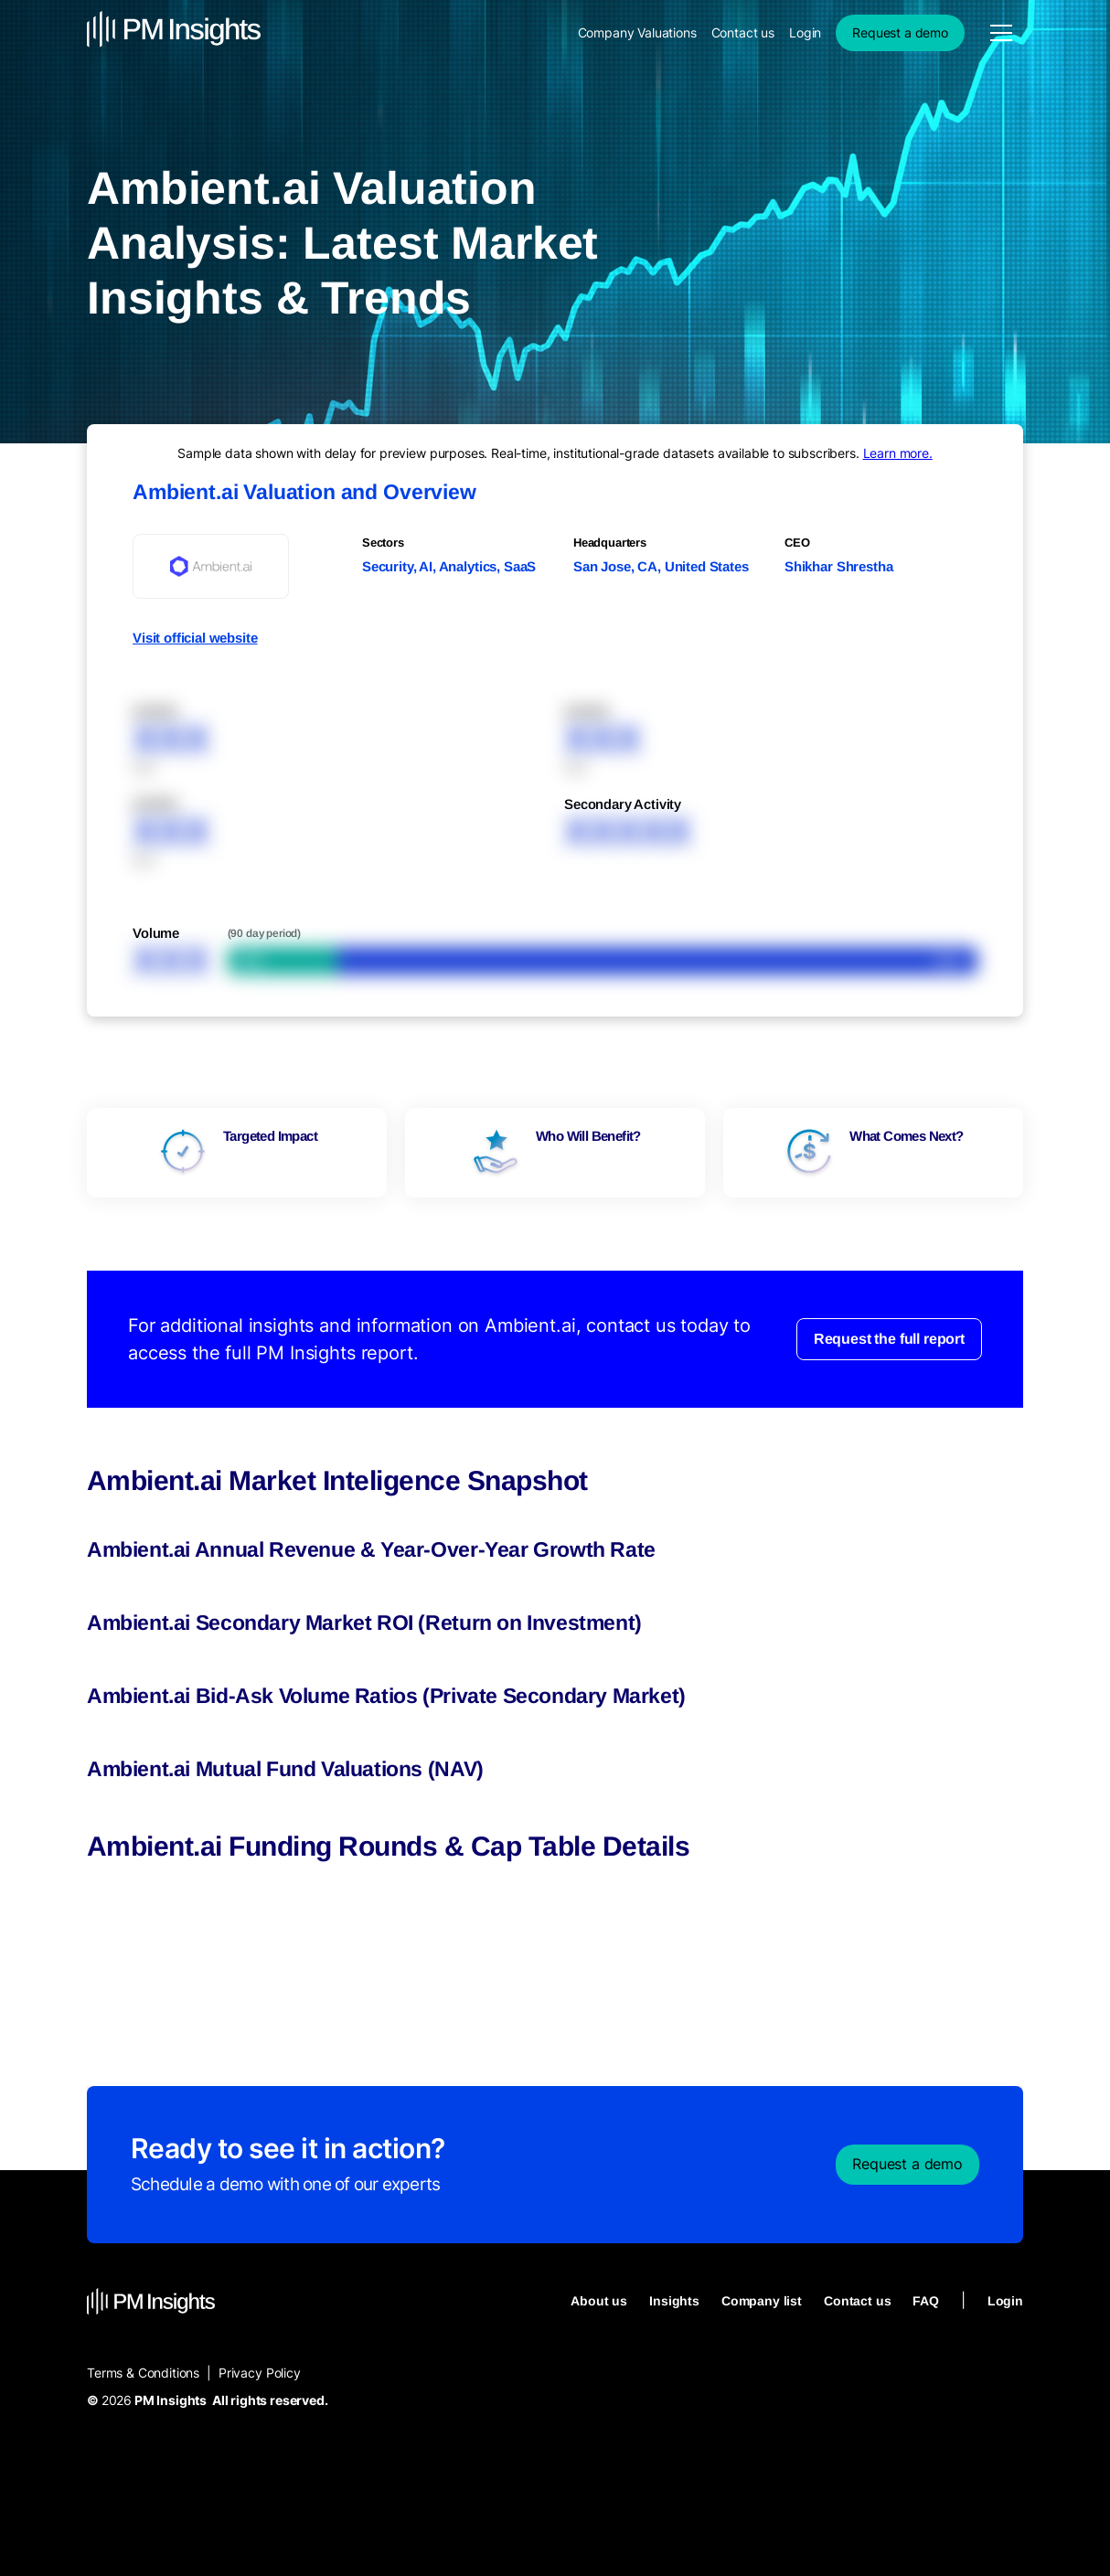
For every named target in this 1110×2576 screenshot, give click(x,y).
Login (805, 32)
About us (599, 2301)
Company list (761, 2301)
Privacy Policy (260, 2372)
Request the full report (889, 1339)
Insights (674, 2301)
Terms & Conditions (143, 2372)
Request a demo (900, 32)
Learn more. (898, 453)
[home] (174, 32)
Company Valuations (637, 32)
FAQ (926, 2301)
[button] (1001, 33)
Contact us (742, 32)
